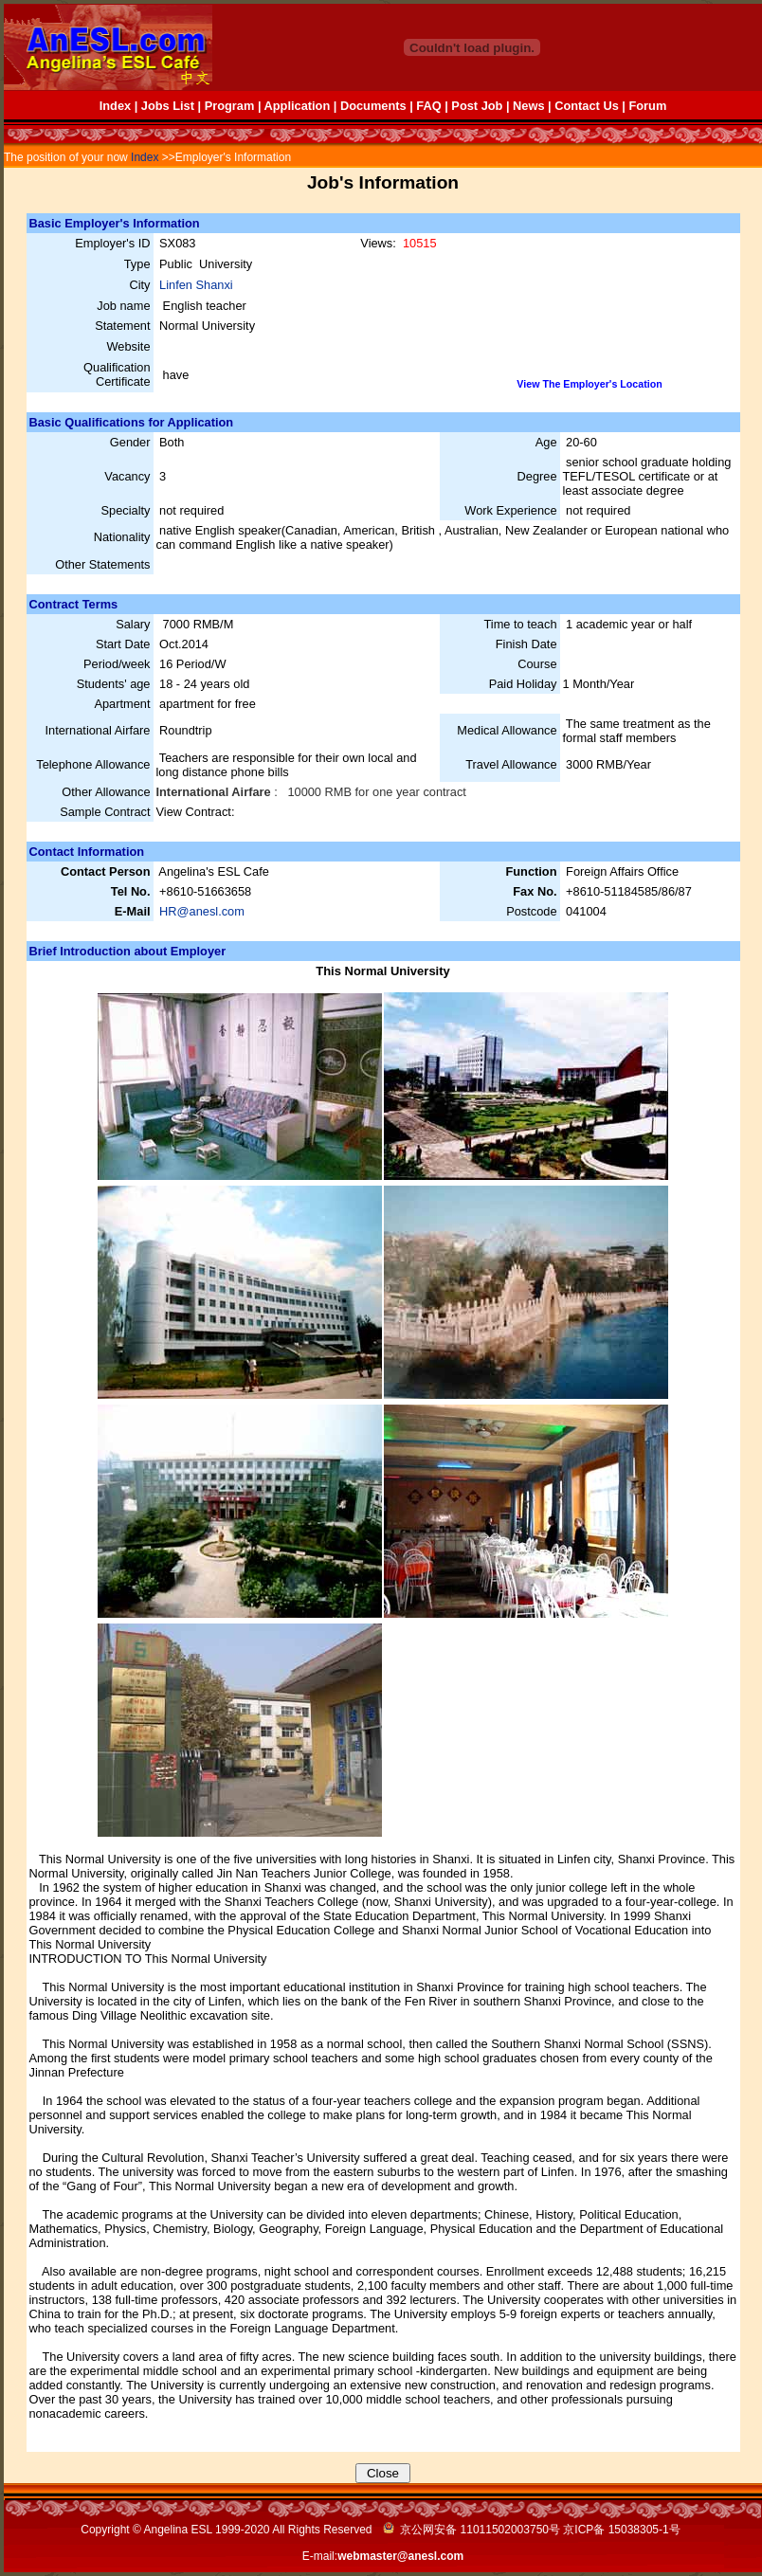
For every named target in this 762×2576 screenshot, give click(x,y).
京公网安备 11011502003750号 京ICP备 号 (531, 2529)
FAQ (428, 106)
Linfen (177, 285)
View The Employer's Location (589, 384)
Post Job (476, 106)
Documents (373, 106)
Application (297, 106)
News (528, 106)
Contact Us (586, 106)
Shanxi (214, 285)
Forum (647, 106)
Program (230, 106)
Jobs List (167, 106)
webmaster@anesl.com (400, 2556)
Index (115, 106)
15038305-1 (638, 2529)
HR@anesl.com (202, 911)
